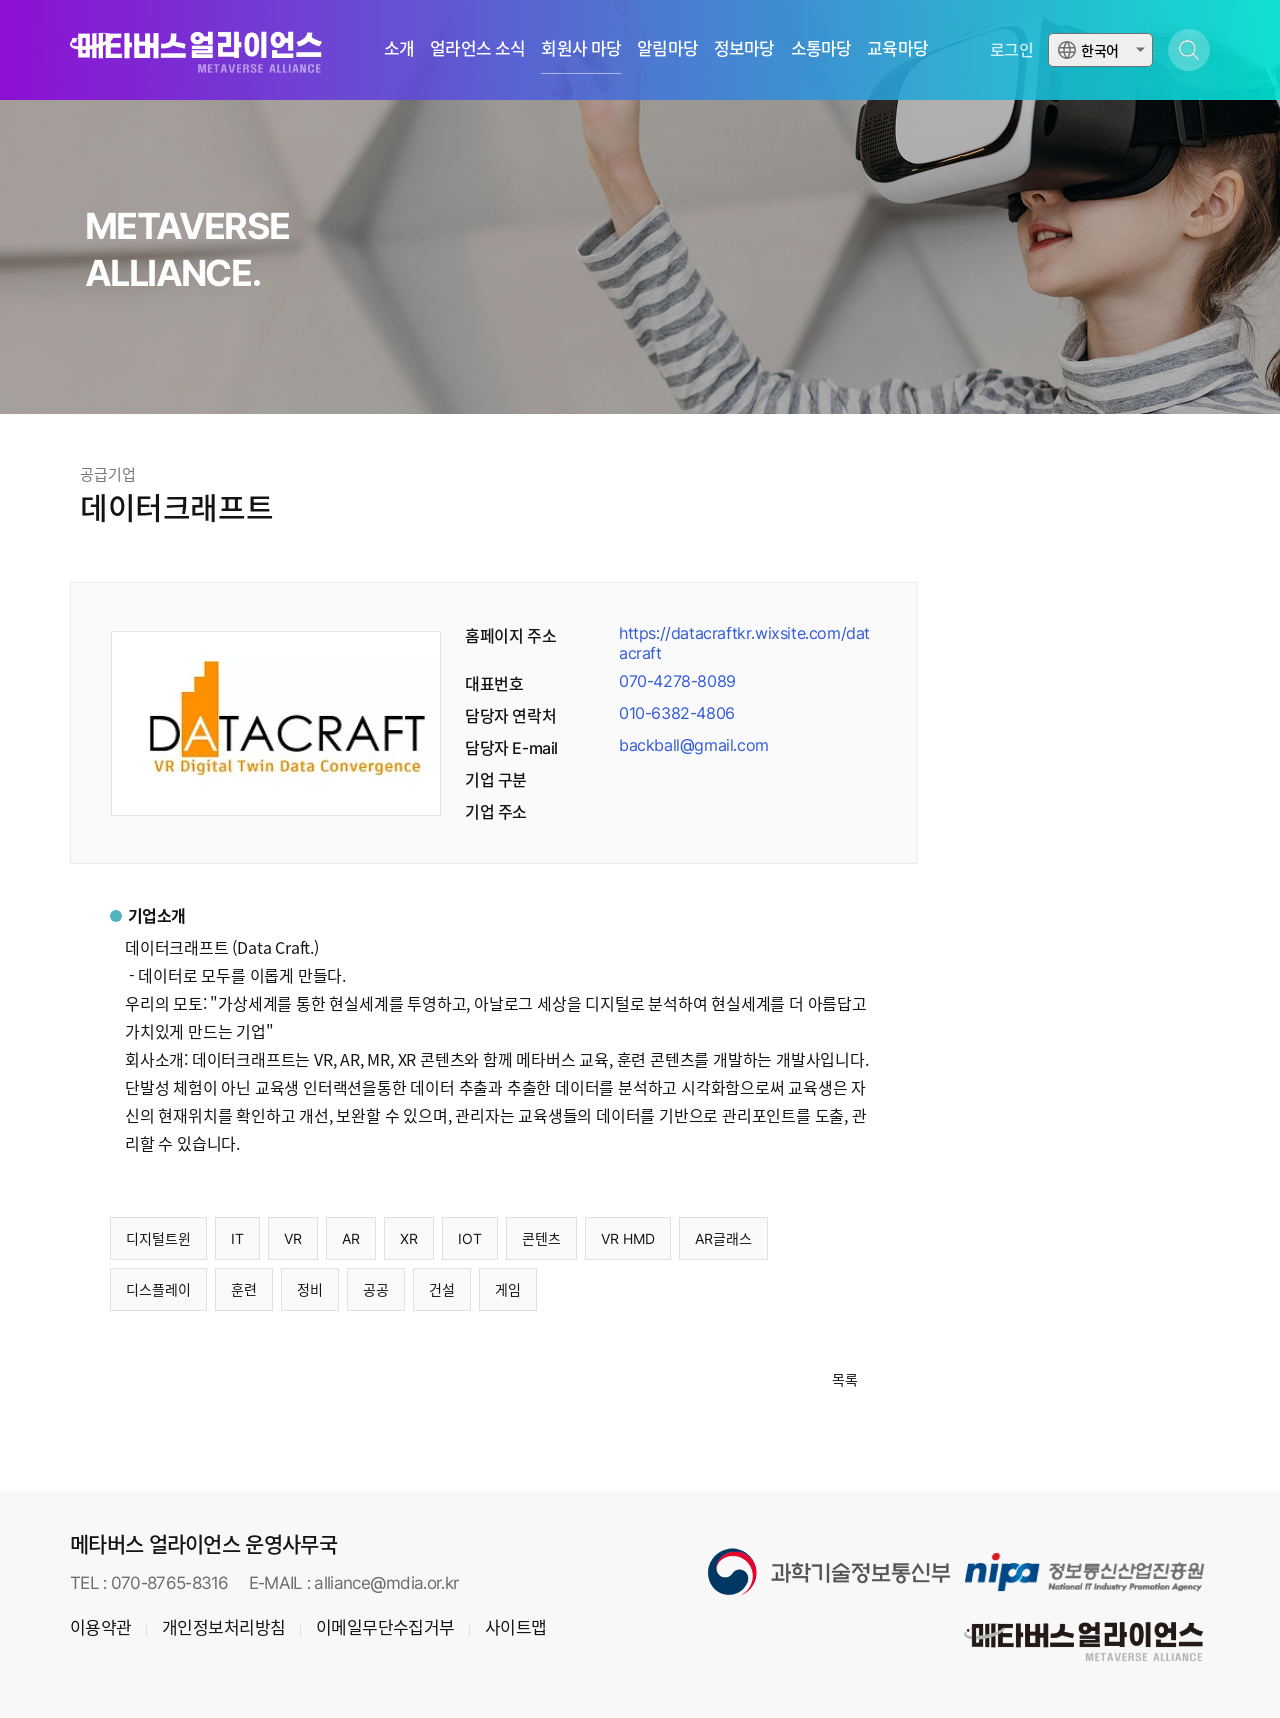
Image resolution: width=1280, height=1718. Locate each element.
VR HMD (628, 1238)
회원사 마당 (581, 49)
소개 (399, 49)
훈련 (244, 1289)
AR (351, 1238)
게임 (508, 1289)
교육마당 (897, 49)
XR (409, 1238)
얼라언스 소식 (477, 49)
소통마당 (821, 49)
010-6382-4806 (677, 713)
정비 (310, 1289)
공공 (376, 1289)
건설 (442, 1289)
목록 (845, 1379)
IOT (470, 1238)
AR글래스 (723, 1238)
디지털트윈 (158, 1238)
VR (293, 1238)
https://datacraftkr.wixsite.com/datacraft (744, 643)
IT (237, 1238)
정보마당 (744, 49)
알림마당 (667, 49)
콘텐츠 (541, 1238)
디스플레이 (158, 1289)
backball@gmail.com (694, 745)
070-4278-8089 (677, 681)
